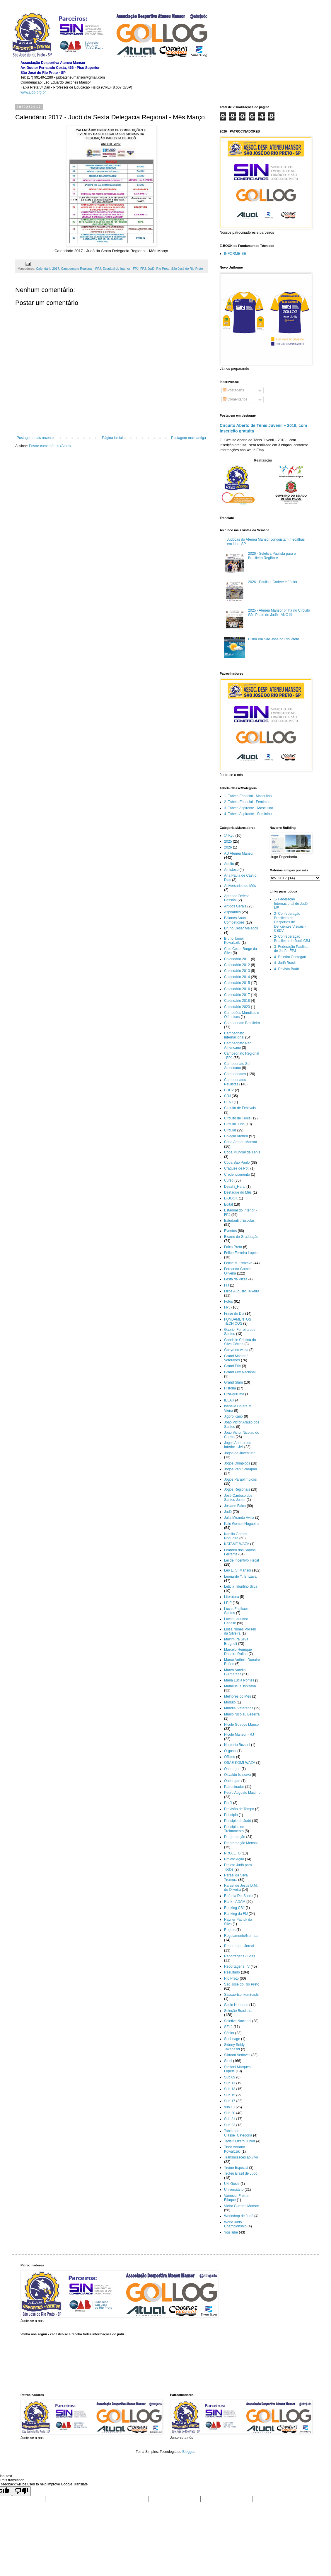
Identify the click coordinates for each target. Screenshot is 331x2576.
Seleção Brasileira (238, 2011)
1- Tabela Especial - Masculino (248, 796)
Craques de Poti (236, 1168)
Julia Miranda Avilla (239, 1518)
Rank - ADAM (234, 1902)
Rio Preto (163, 268)
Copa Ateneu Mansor (240, 1142)
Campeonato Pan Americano (237, 1045)
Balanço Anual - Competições (236, 920)
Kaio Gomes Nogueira (241, 1524)
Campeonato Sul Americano (237, 1066)
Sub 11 (229, 2083)
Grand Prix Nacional (239, 1372)
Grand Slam (233, 1382)
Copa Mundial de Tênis (242, 1152)
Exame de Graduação (241, 1237)
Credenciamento (237, 1174)
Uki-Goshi (232, 2184)
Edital (228, 1204)
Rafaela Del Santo (238, 1896)
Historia (230, 1388)
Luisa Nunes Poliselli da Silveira (240, 1631)
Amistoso (231, 870)
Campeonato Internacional (234, 1035)
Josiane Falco (235, 1506)
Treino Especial (236, 2168)
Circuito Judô (234, 1124)
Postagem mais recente (35, 438)
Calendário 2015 (237, 983)
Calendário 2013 (237, 971)
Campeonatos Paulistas (235, 1082)
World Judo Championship (235, 2224)
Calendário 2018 (237, 1001)
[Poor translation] (21, 2491)
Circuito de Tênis (237, 1118)
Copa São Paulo (237, 1162)
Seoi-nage (232, 2039)
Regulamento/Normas (241, 1936)
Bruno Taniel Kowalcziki (234, 940)
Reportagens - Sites (239, 1956)
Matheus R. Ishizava (240, 1686)
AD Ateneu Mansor (239, 853)
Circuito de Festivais (240, 1108)
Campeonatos (235, 1074)
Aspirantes (232, 912)
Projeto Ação (234, 1859)
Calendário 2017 (47, 268)
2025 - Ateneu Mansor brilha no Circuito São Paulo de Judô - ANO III (279, 612)
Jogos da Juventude (239, 1453)
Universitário (234, 2190)
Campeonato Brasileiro (242, 1023)
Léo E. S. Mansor (237, 1570)
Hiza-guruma (234, 1394)
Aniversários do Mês (240, 886)
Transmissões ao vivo (241, 2157)
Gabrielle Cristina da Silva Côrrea (240, 1342)
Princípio (231, 1815)
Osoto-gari (232, 1769)
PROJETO (232, 1853)
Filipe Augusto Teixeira (241, 1291)
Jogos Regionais (237, 1489)
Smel (228, 2061)
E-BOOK (231, 1198)
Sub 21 (229, 2119)
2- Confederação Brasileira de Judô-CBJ (292, 938)
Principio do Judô (237, 1821)
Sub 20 (229, 2113)
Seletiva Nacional (237, 2021)
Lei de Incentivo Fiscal (241, 1560)
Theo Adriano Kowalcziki (234, 2149)
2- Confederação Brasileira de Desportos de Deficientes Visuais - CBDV (290, 922)
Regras (230, 1930)
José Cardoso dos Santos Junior (238, 1498)
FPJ (143, 268)
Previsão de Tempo (239, 1809)
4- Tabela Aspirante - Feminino (248, 814)
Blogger (188, 2452)
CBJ (227, 1096)
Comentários (235, 399)
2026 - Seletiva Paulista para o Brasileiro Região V (272, 555)
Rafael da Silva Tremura (236, 1877)
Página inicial (112, 438)
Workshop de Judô (238, 2216)
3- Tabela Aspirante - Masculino (248, 808)
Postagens (233, 390)
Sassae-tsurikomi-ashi (241, 1995)
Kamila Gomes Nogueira (235, 1536)
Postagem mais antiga (188, 438)
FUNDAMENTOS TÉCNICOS (237, 1321)
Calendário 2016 (237, 989)
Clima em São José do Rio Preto (273, 639)
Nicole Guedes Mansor (242, 1725)
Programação (234, 1837)
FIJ (226, 1285)
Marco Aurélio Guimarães (234, 1672)
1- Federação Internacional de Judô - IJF (292, 903)
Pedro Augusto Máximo (242, 1793)
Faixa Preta (233, 1247)
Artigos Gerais (235, 906)
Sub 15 (229, 2095)
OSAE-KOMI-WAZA (239, 1763)
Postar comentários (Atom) (50, 446)
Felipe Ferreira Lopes (240, 1253)
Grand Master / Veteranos (236, 1358)
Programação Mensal (240, 1843)
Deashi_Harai (234, 1187)
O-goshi (230, 1751)
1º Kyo (229, 836)
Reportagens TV (237, 1966)
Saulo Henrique (236, 2005)
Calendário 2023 (237, 1007)
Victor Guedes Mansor (241, 2206)
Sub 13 (229, 2089)
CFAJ (228, 1102)
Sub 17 (229, 2101)
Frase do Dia (234, 1313)
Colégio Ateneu (236, 1136)
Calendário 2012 (237, 965)
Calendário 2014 (237, 977)
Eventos (230, 1231)
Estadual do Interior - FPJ (121, 268)
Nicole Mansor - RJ (239, 1734)
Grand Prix (232, 1366)
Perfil (228, 1803)
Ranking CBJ (234, 1908)
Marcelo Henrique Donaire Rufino (238, 1651)
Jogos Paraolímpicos (240, 1479)
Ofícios (229, 1757)
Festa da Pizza (235, 1279)
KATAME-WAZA (236, 1544)
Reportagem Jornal (239, 1946)
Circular (230, 1130)
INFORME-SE (235, 254)
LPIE (228, 1603)
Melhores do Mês (237, 1696)
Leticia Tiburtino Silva (240, 1586)
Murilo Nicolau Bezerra (242, 1714)
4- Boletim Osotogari (290, 957)
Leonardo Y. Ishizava (240, 1576)
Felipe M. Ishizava (238, 1263)
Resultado (232, 1972)
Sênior (229, 2033)
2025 (228, 841)
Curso (228, 1180)
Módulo (230, 1702)
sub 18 (229, 2107)
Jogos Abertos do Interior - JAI (237, 1445)
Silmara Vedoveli (237, 2055)
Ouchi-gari (232, 1781)
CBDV (229, 1090)
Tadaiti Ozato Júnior (239, 2141)
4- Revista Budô (286, 969)
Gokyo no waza (236, 1350)
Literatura (231, 1597)
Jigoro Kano (233, 1416)
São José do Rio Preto (187, 268)
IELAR (229, 1400)
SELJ (228, 2027)
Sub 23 (229, 2125)
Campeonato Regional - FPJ (81, 268)
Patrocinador (234, 1787)
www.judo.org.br (33, 92)
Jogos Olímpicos (237, 1463)
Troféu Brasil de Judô (240, 2173)
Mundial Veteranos (238, 1708)
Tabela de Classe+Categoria (238, 2133)
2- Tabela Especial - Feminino (247, 802)
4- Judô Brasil (285, 963)
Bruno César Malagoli (241, 928)
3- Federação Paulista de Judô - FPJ (291, 949)
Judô (151, 268)
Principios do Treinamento (234, 1829)
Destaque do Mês (238, 1192)
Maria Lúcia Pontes (239, 1680)
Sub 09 (229, 2077)
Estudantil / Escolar (239, 1221)
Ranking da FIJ (236, 1914)
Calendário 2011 (237, 959)
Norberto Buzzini (237, 1745)
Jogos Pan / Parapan (240, 1469)
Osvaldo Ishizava (237, 1775)
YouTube (231, 2232)
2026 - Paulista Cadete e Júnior (272, 582)
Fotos (228, 1301)
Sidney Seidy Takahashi (234, 2047)
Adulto (229, 864)
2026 (228, 847)
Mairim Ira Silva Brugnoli (236, 1641)
